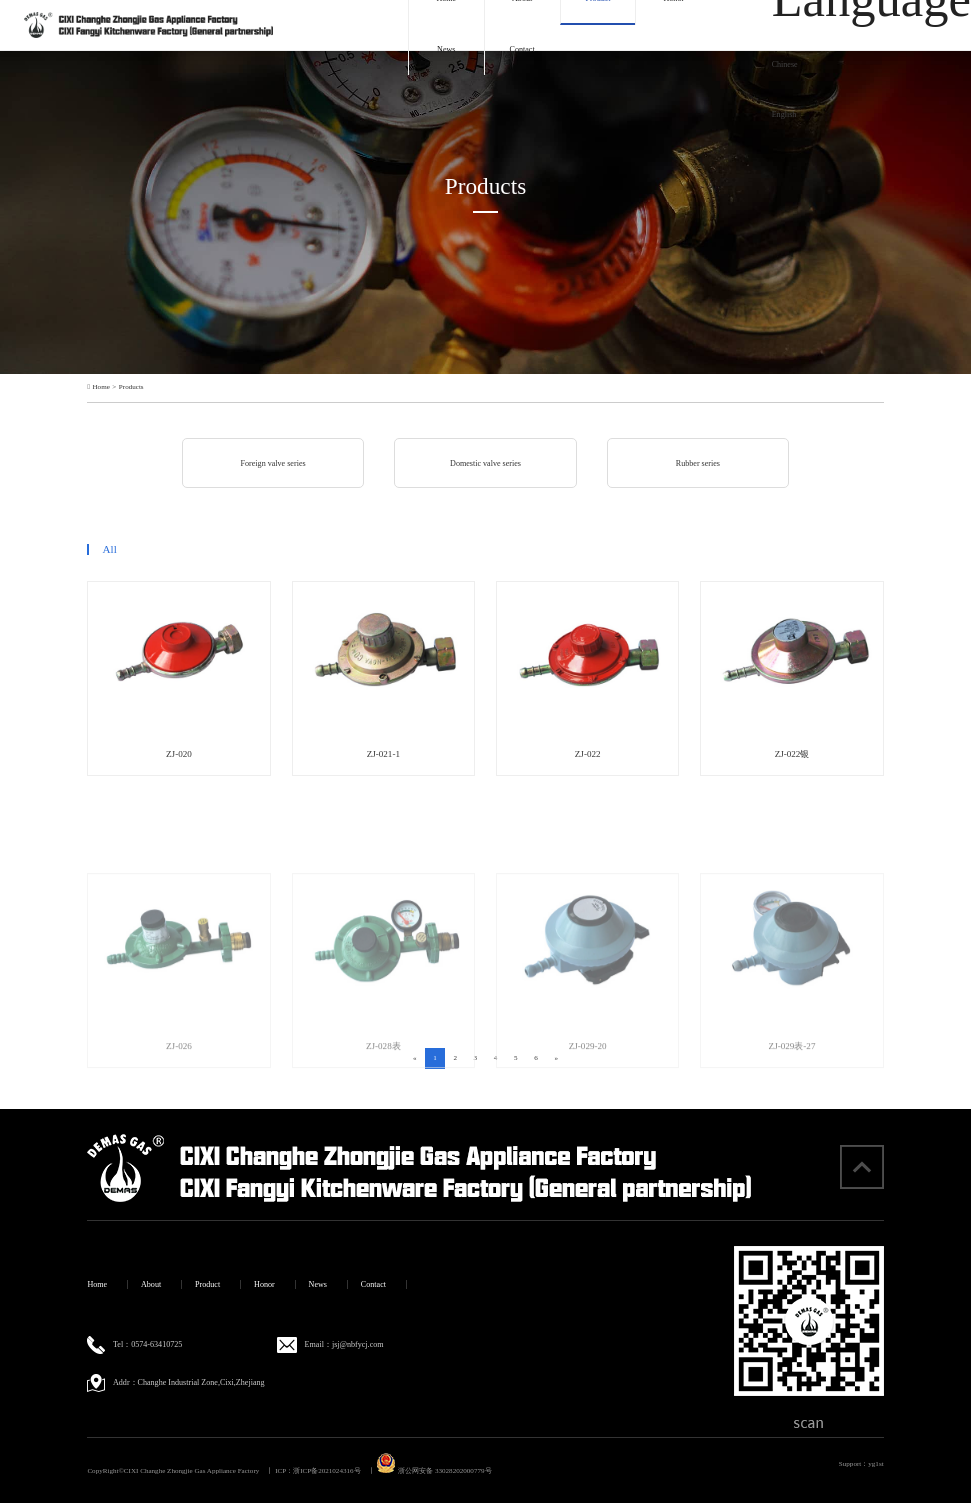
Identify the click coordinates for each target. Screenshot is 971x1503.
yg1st (875, 1464)
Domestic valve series (485, 463)
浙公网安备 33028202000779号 (433, 1471)
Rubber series (698, 463)
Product (207, 1284)
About (151, 1284)
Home (101, 387)
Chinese (785, 64)
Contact (522, 49)
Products (131, 387)
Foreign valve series (273, 463)
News (446, 49)
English (784, 114)
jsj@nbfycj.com (358, 1344)
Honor (264, 1284)
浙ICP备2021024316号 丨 (333, 1471)
